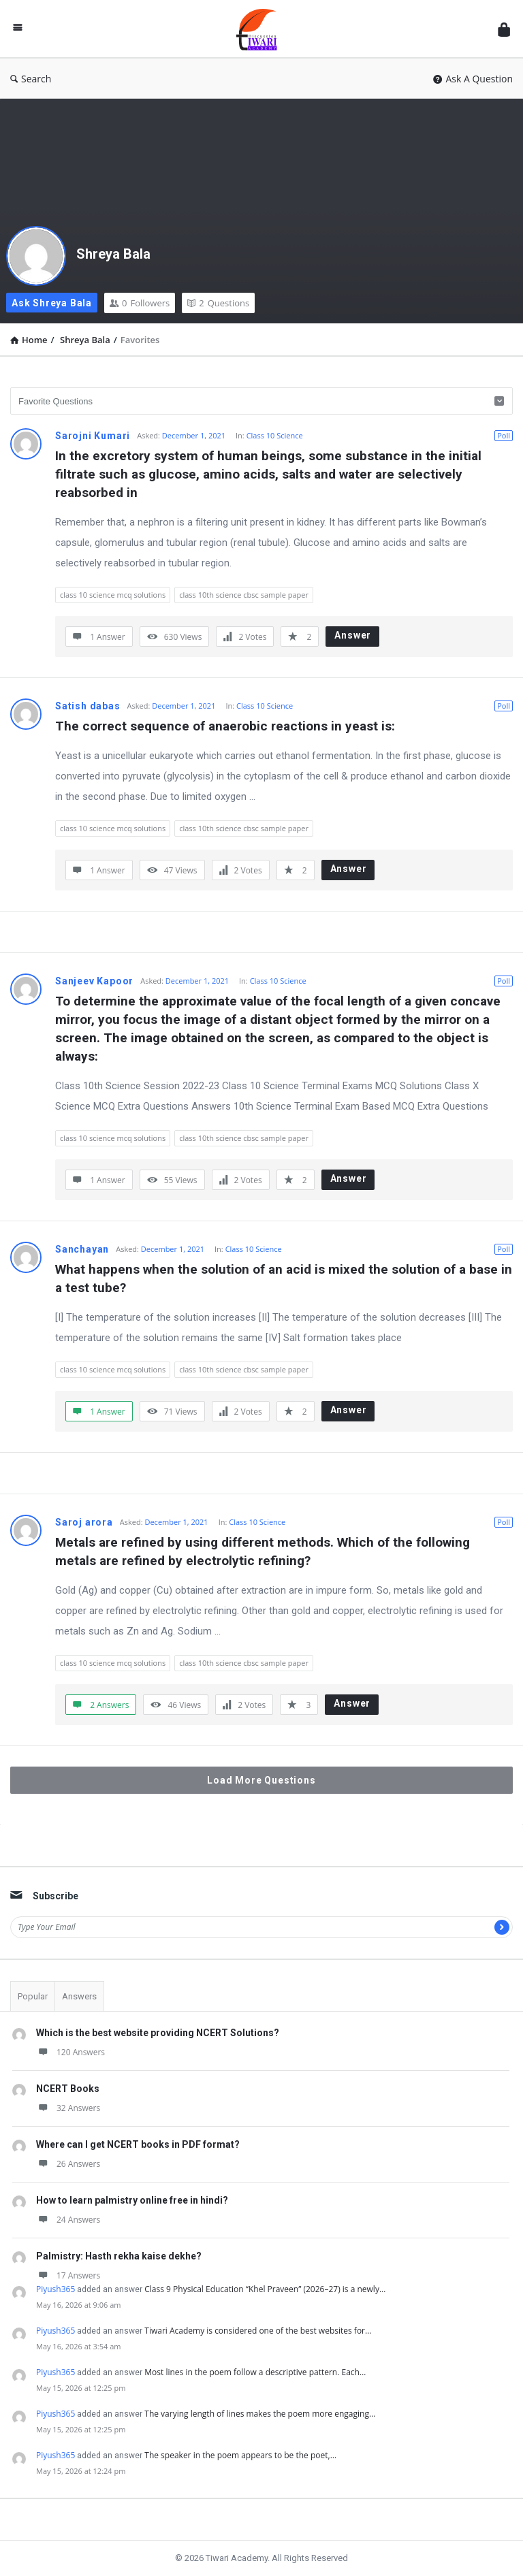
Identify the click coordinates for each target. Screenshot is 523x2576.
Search (30, 78)
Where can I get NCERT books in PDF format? (138, 2144)
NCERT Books (67, 2088)
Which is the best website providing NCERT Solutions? (157, 2032)
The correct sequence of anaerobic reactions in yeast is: (225, 726)
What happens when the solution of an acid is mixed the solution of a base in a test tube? (284, 1278)
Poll (503, 435)
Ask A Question (473, 78)
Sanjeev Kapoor (94, 981)
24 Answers (68, 2219)
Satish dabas (88, 706)
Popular (33, 1996)
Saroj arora (84, 1522)
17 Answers (68, 2275)
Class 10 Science (275, 435)
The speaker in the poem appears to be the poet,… (240, 2455)
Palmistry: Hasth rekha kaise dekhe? (119, 2256)
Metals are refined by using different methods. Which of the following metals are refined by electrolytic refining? (264, 1551)
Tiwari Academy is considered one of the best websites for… (257, 2330)
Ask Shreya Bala (52, 302)
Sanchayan (82, 1249)
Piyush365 (55, 2289)
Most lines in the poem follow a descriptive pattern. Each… (255, 2372)
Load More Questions (261, 1780)
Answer (352, 635)
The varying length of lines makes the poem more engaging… (259, 2413)
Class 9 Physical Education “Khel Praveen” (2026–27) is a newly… (264, 2289)
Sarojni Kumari (92, 435)
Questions (218, 302)
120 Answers (70, 2052)
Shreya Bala (113, 254)
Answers (79, 1996)
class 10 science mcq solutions (112, 595)
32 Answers (68, 2108)
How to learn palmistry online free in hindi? (132, 2200)
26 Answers (68, 2164)
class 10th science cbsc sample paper (243, 595)
